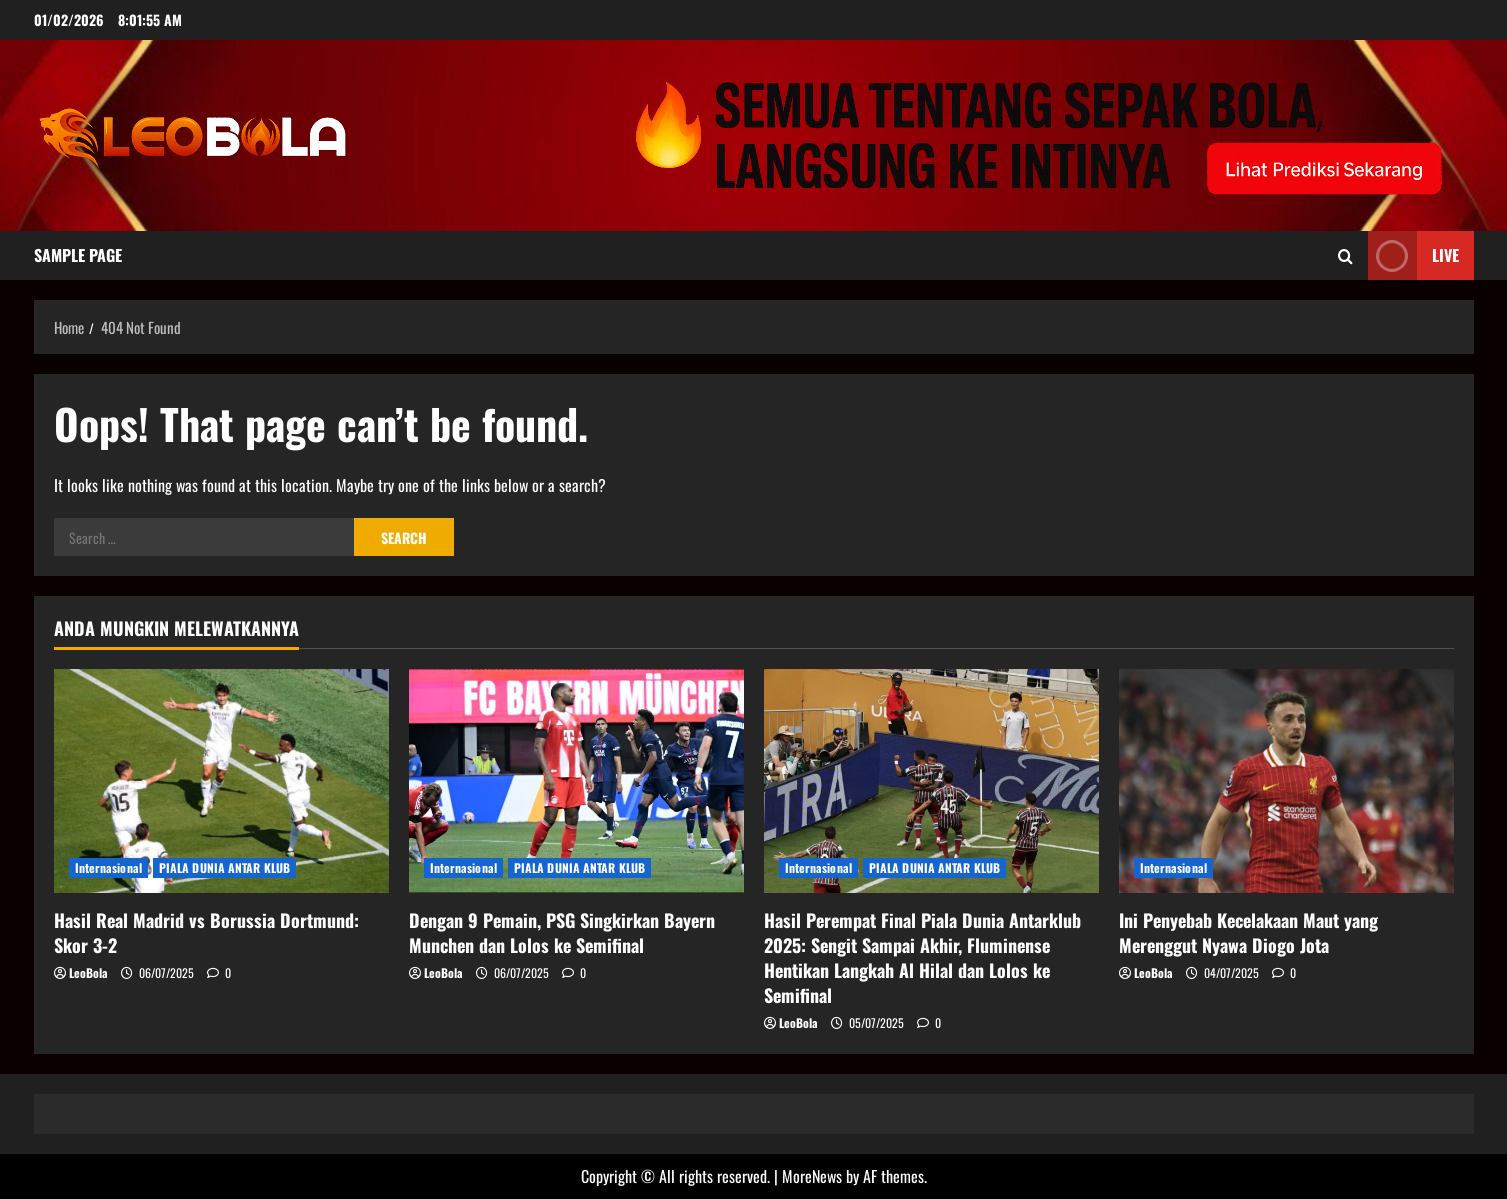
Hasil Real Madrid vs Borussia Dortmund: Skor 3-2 (206, 932)
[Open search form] (1345, 255)
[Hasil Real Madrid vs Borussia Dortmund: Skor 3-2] (221, 780)
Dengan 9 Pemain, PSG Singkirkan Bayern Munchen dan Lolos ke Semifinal (562, 932)
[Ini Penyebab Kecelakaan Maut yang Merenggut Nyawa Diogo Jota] (1286, 780)
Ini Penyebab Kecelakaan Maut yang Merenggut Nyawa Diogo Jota (1248, 932)
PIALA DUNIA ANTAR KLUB (224, 867)
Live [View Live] (1413, 255)
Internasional (108, 867)
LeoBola (88, 972)
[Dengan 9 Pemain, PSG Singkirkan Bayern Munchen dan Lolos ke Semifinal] (576, 780)
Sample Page (78, 255)
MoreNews (812, 1176)
